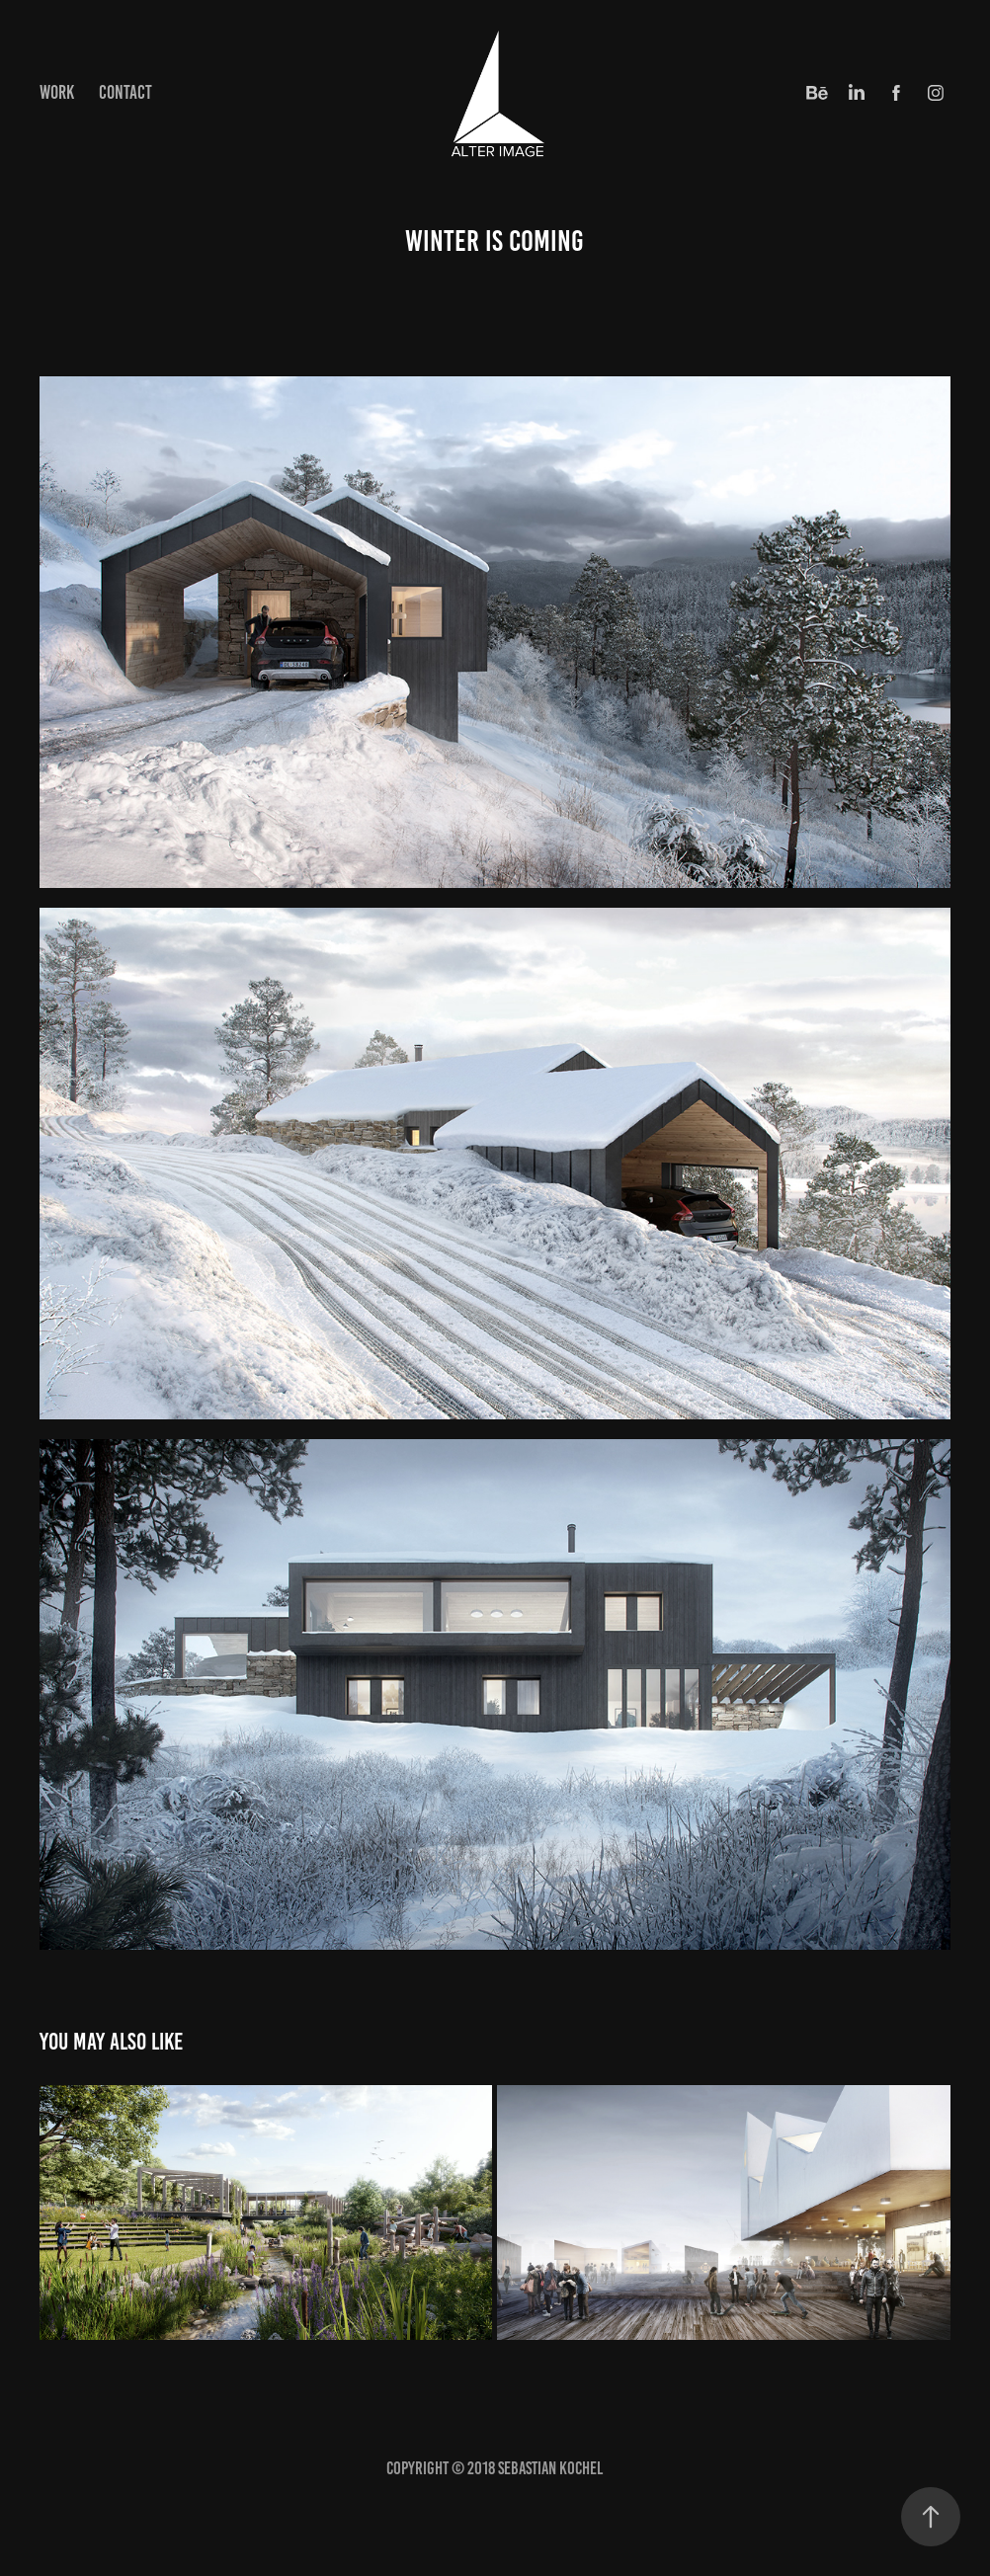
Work (57, 92)
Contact (125, 92)
